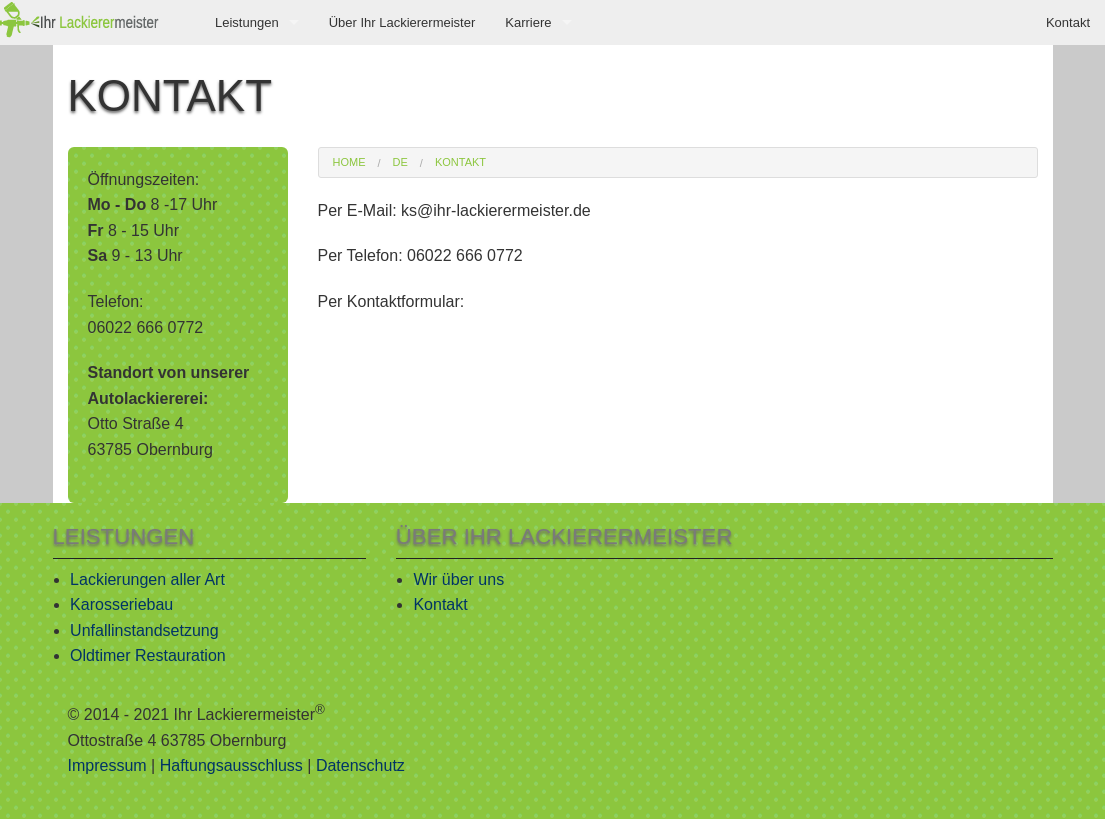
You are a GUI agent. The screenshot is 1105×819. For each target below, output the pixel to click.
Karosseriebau (121, 604)
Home (349, 162)
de (400, 162)
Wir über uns (458, 579)
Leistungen (247, 22)
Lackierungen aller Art (147, 579)
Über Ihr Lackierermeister (402, 22)
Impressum (107, 765)
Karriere (528, 22)
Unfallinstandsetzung (144, 630)
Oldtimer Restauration (148, 655)
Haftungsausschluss (231, 765)
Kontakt (1068, 22)
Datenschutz (360, 765)
